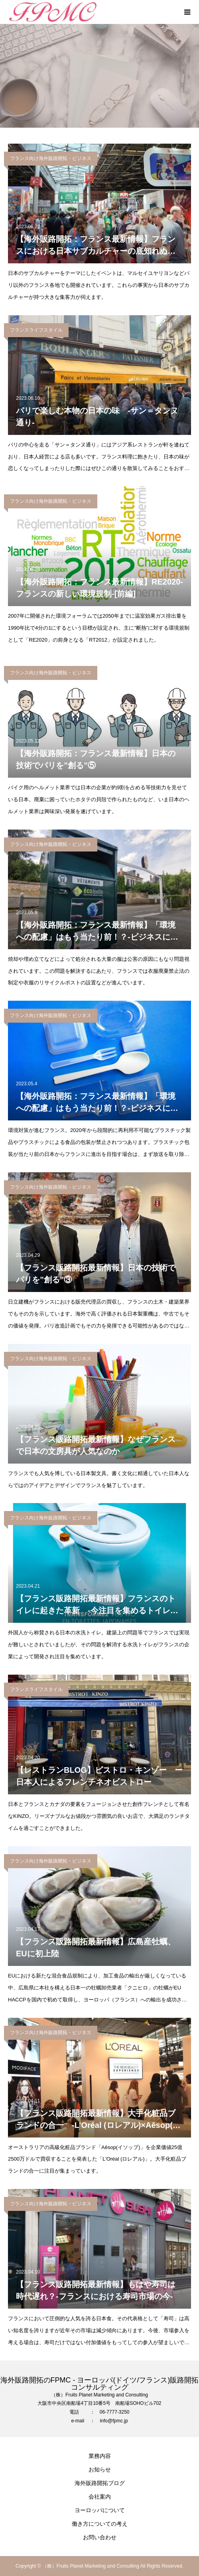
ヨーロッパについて (100, 2510)
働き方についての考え (100, 2524)
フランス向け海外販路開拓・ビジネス (50, 158)
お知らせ (100, 2469)
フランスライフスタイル (36, 330)
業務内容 (100, 2456)
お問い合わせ (99, 2537)
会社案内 (100, 2496)
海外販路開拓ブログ (100, 2483)
